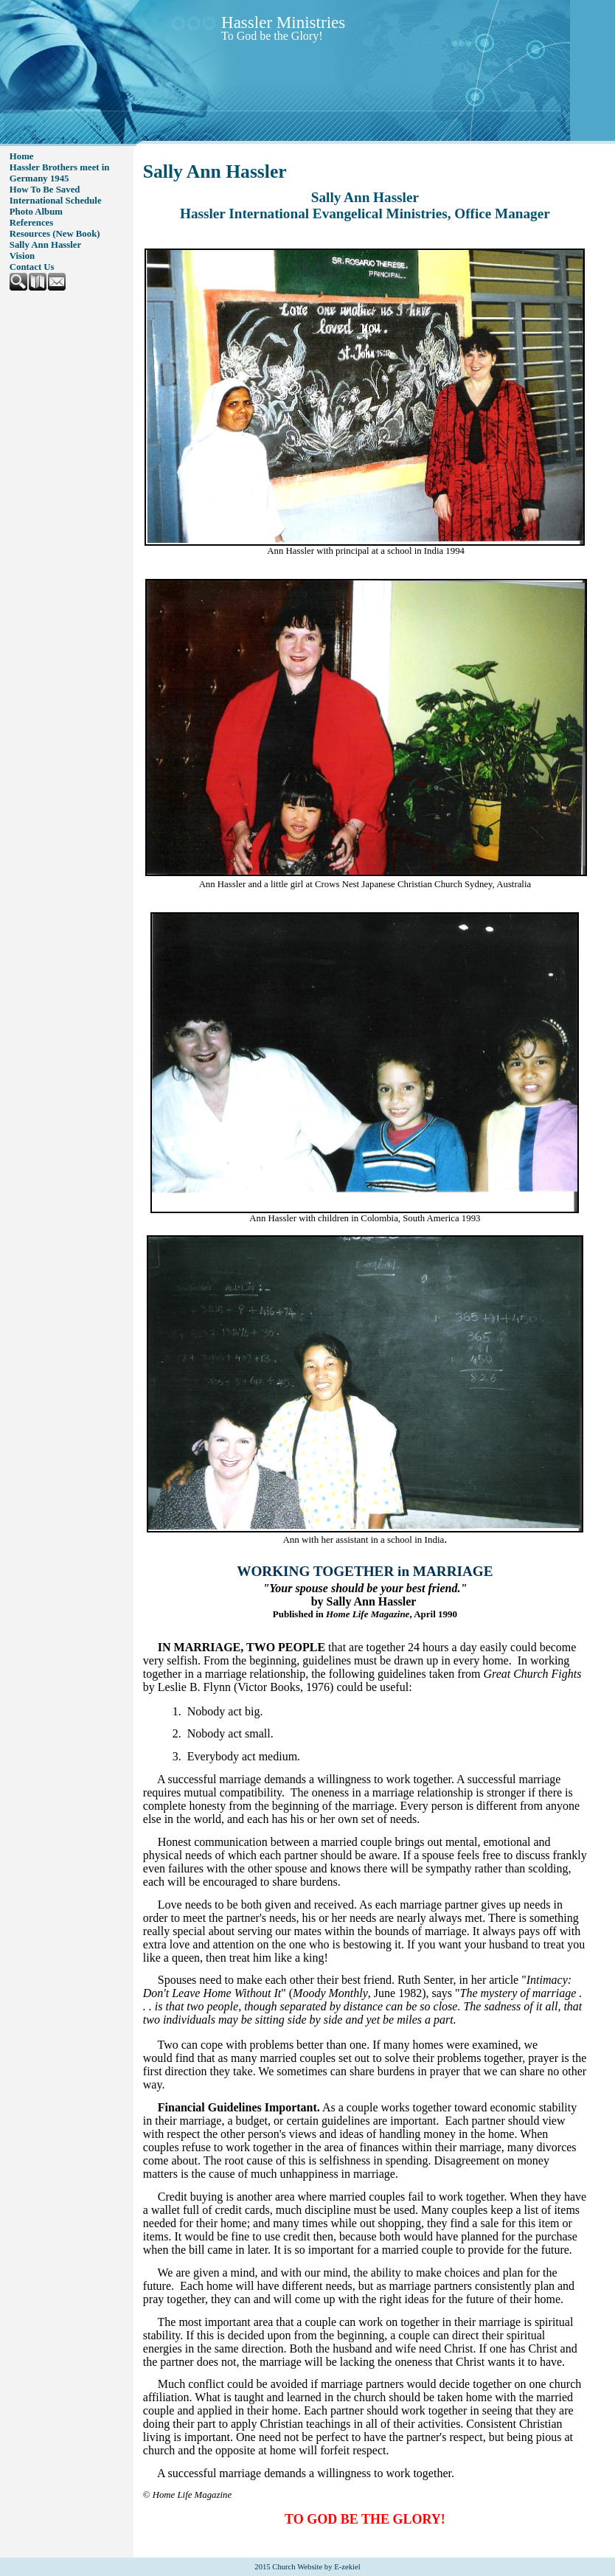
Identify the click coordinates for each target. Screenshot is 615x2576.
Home (22, 156)
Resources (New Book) (55, 234)
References (31, 223)
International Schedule (56, 200)
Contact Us (32, 267)
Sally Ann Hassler (45, 245)
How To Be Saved (45, 189)
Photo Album (36, 211)
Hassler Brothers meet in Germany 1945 (60, 173)
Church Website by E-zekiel (316, 2567)
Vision (22, 256)
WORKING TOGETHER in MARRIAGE (365, 1571)
